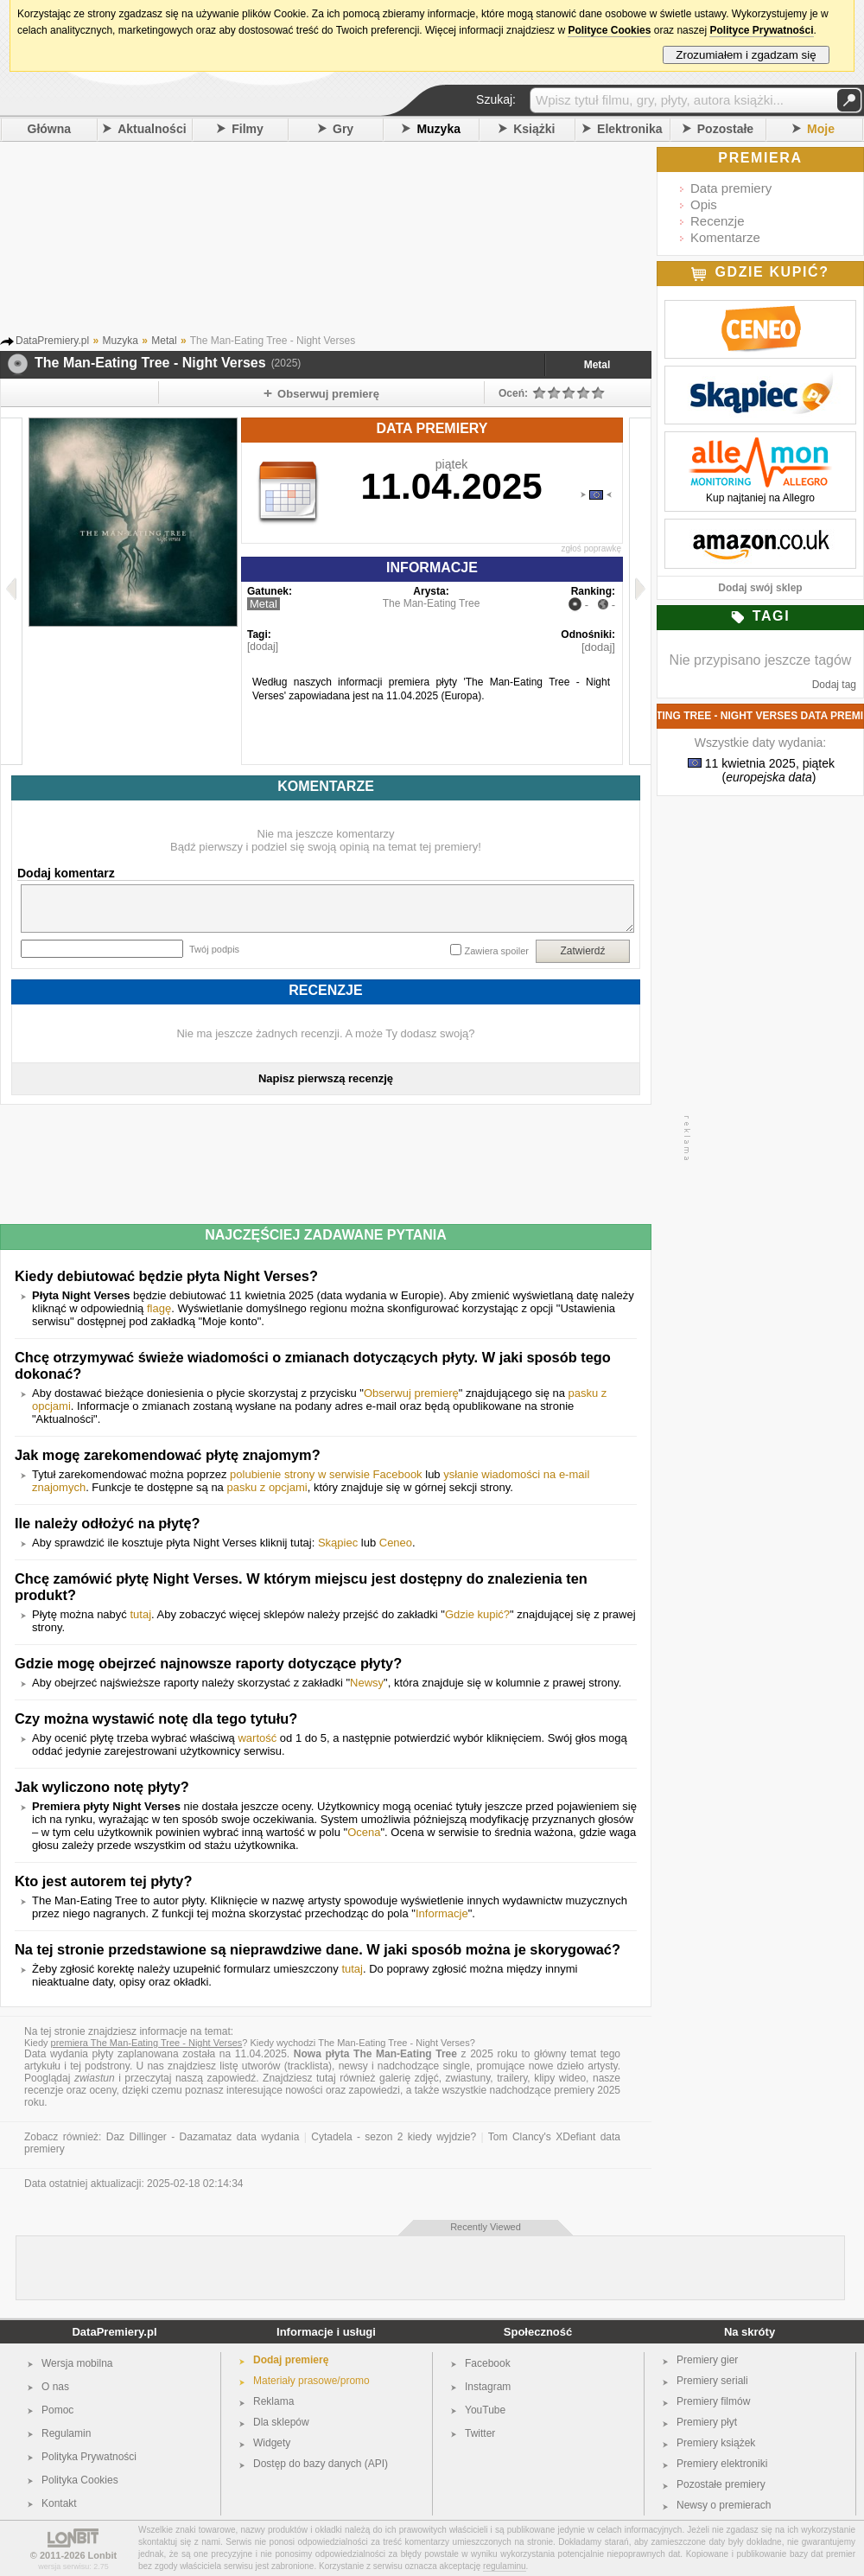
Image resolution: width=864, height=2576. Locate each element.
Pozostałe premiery (721, 2484)
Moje (821, 129)
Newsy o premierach (724, 2505)
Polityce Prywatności (761, 30)
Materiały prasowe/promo (311, 2381)
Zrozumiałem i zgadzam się (746, 54)
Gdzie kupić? (477, 1614)
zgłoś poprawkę (591, 548)
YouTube (485, 2410)
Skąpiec (338, 1542)
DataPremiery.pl (114, 2331)
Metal (597, 365)
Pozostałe (725, 129)
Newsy (367, 1682)
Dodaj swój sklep (760, 588)
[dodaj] (262, 647)
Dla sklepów (281, 2422)
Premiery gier (707, 2360)
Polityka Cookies (79, 2480)
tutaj (140, 1614)
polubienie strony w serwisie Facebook (326, 1474)
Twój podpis (214, 949)
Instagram (488, 2387)
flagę (159, 1308)
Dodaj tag (834, 685)
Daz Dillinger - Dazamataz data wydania (203, 2137)
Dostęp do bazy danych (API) (320, 2464)
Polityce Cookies (609, 30)
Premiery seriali (712, 2381)
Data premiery (731, 188)
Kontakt (59, 2503)
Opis (703, 204)
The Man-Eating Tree (431, 603)
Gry (343, 129)
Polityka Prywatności (89, 2457)
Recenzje (717, 221)
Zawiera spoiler (496, 951)
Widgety (271, 2443)
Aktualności (152, 129)
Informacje (442, 1913)
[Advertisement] (350, 241)
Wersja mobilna (76, 2363)
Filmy (248, 129)
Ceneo (395, 1542)
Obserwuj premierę (411, 1393)
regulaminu (504, 2566)
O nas (55, 2387)
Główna (50, 129)
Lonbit (103, 2555)
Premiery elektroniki (722, 2464)
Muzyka (438, 129)
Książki (534, 129)
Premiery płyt (707, 2422)
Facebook (488, 2363)
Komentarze (725, 237)
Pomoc (57, 2410)
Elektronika (629, 129)
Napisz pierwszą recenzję (325, 1078)
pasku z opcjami (266, 1487)
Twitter (480, 2433)
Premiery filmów (713, 2401)
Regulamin (66, 2433)
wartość (257, 1737)
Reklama (273, 2401)
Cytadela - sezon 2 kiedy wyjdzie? (393, 2137)
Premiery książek (716, 2443)
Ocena (363, 1832)
